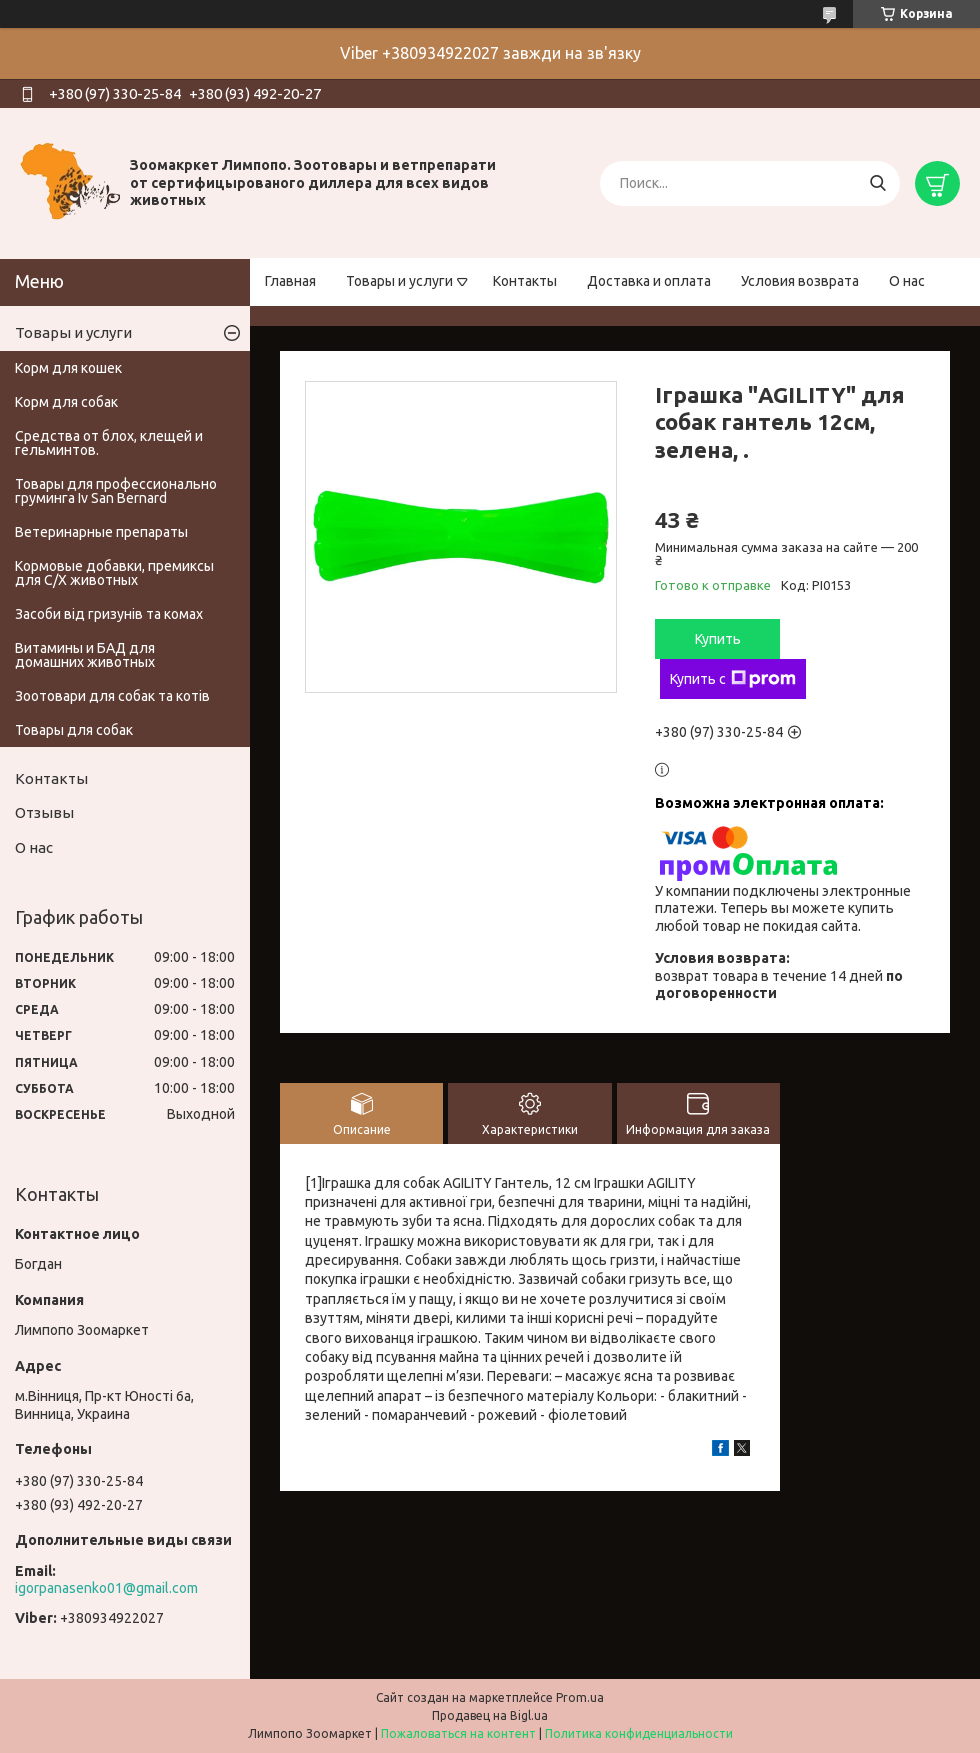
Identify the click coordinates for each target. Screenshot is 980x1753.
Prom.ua (580, 1697)
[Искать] (877, 183)
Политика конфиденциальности (639, 1733)
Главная (290, 281)
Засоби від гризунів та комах (109, 614)
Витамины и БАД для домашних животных (85, 655)
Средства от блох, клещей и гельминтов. (109, 443)
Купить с (733, 679)
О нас (907, 281)
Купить (718, 639)
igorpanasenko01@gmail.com (106, 1588)
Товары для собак (74, 730)
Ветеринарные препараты (101, 532)
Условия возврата (800, 281)
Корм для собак (66, 402)
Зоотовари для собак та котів (112, 696)
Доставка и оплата (649, 281)
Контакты (525, 281)
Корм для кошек (68, 368)
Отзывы (44, 812)
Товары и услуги (399, 281)
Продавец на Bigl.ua (490, 1715)
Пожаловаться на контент (458, 1733)
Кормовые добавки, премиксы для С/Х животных (114, 573)
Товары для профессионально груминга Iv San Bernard (116, 491)
